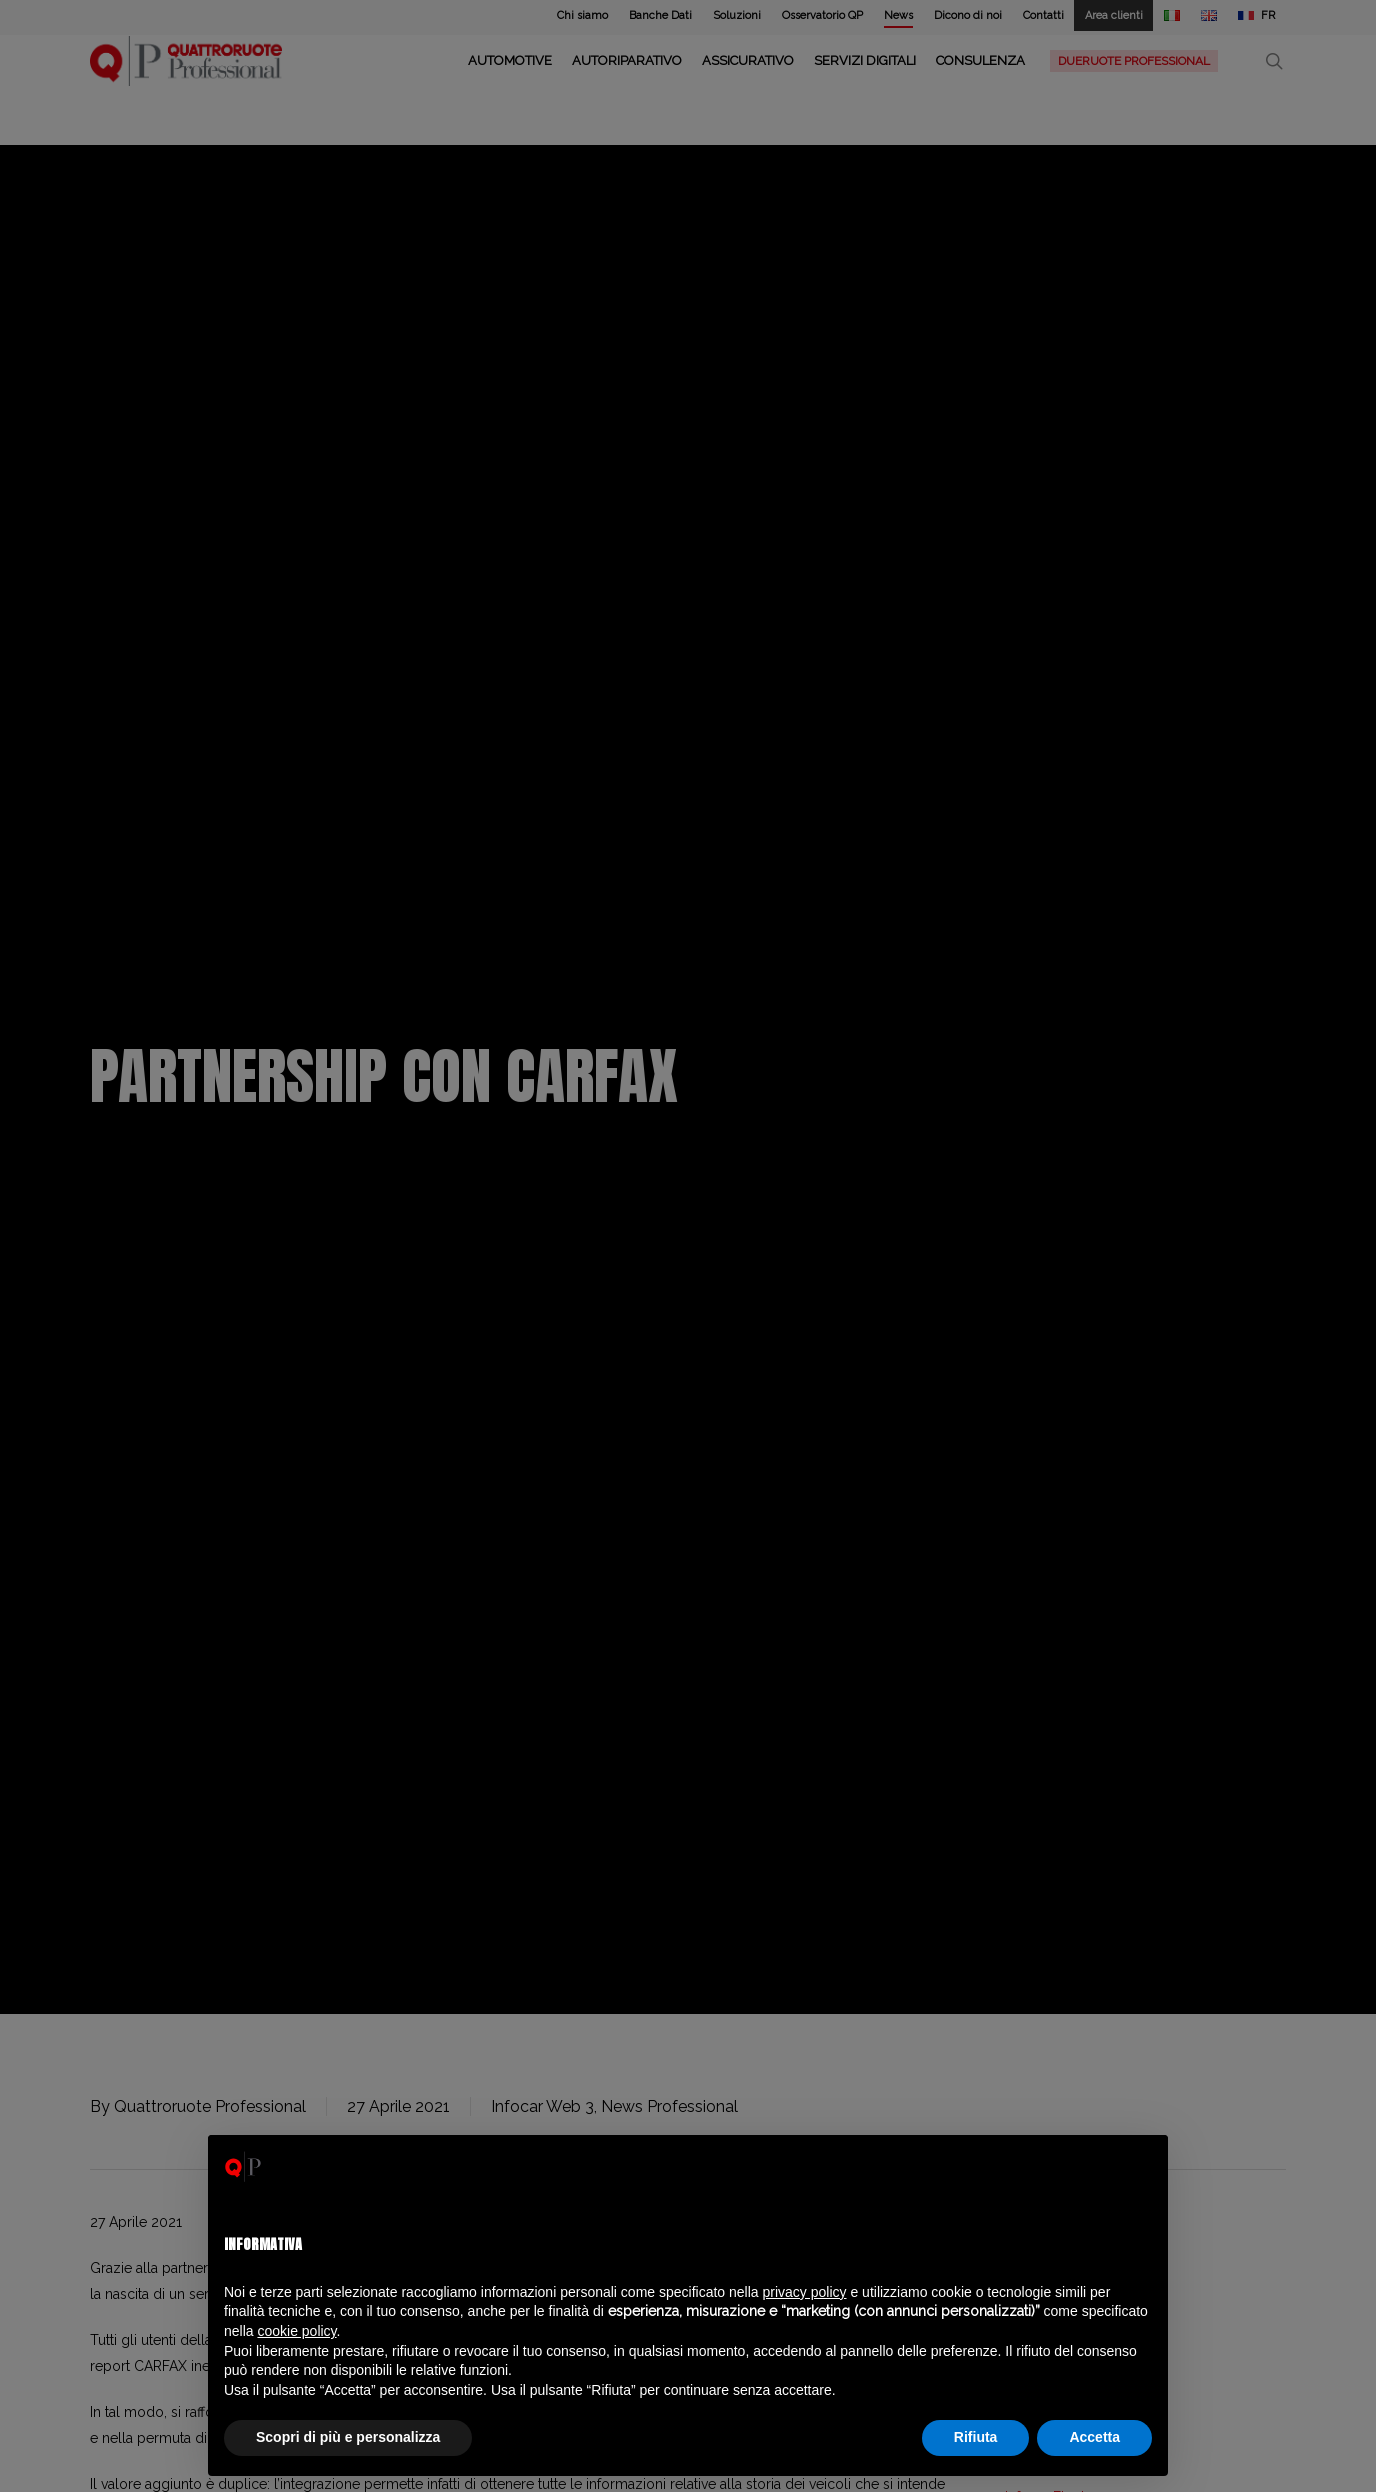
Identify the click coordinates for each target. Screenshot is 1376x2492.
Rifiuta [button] (976, 2437)
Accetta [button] (1094, 2437)
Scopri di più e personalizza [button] (348, 2437)
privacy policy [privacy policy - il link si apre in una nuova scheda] (805, 2292)
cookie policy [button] (296, 2331)
